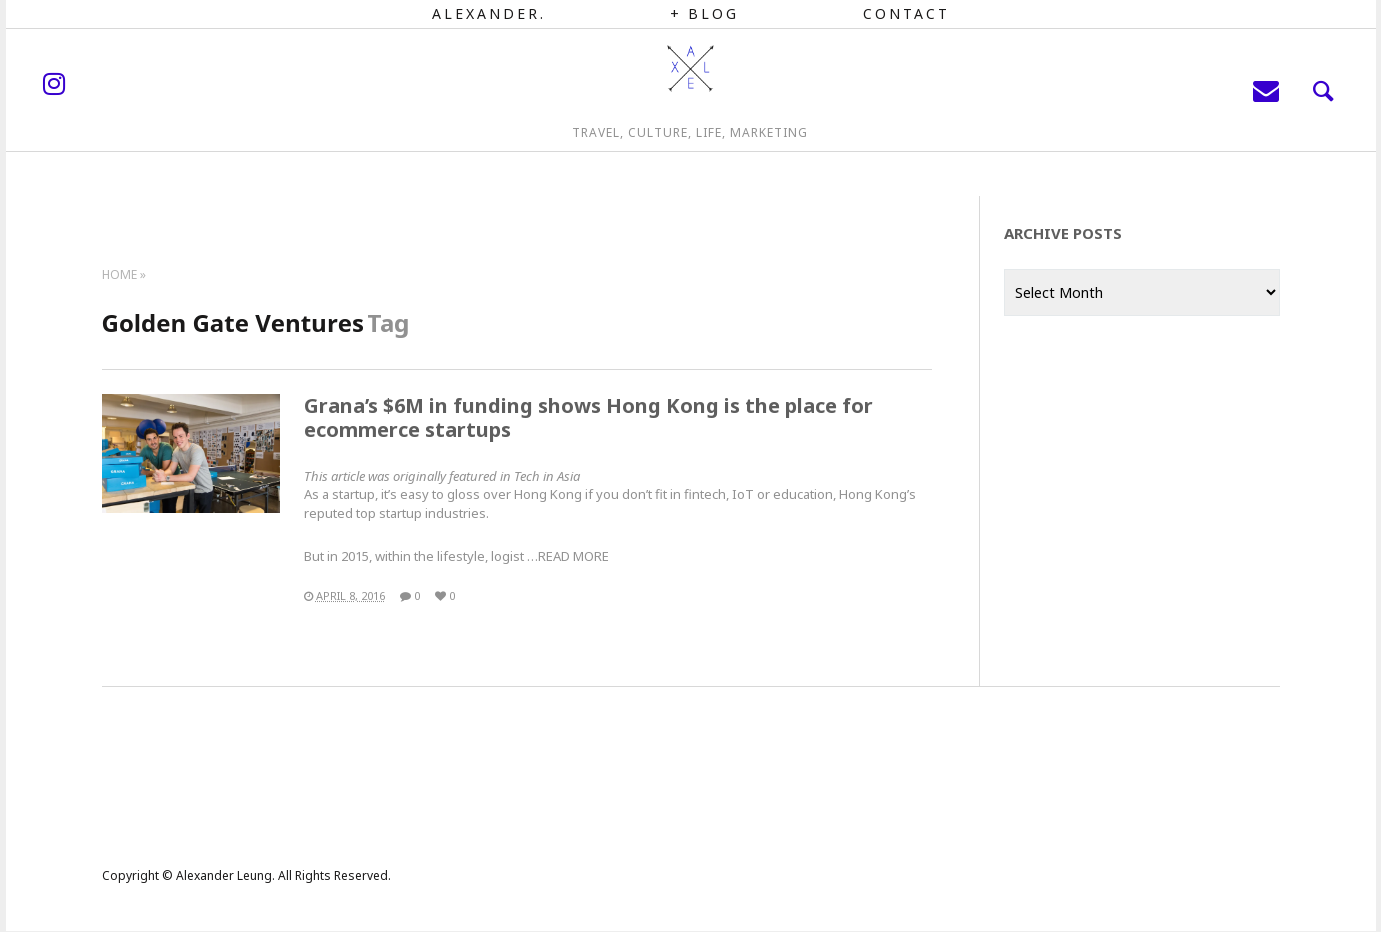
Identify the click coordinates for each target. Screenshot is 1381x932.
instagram (151, 105)
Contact (906, 13)
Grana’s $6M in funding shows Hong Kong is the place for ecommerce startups (588, 417)
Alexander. (489, 13)
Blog (713, 13)
